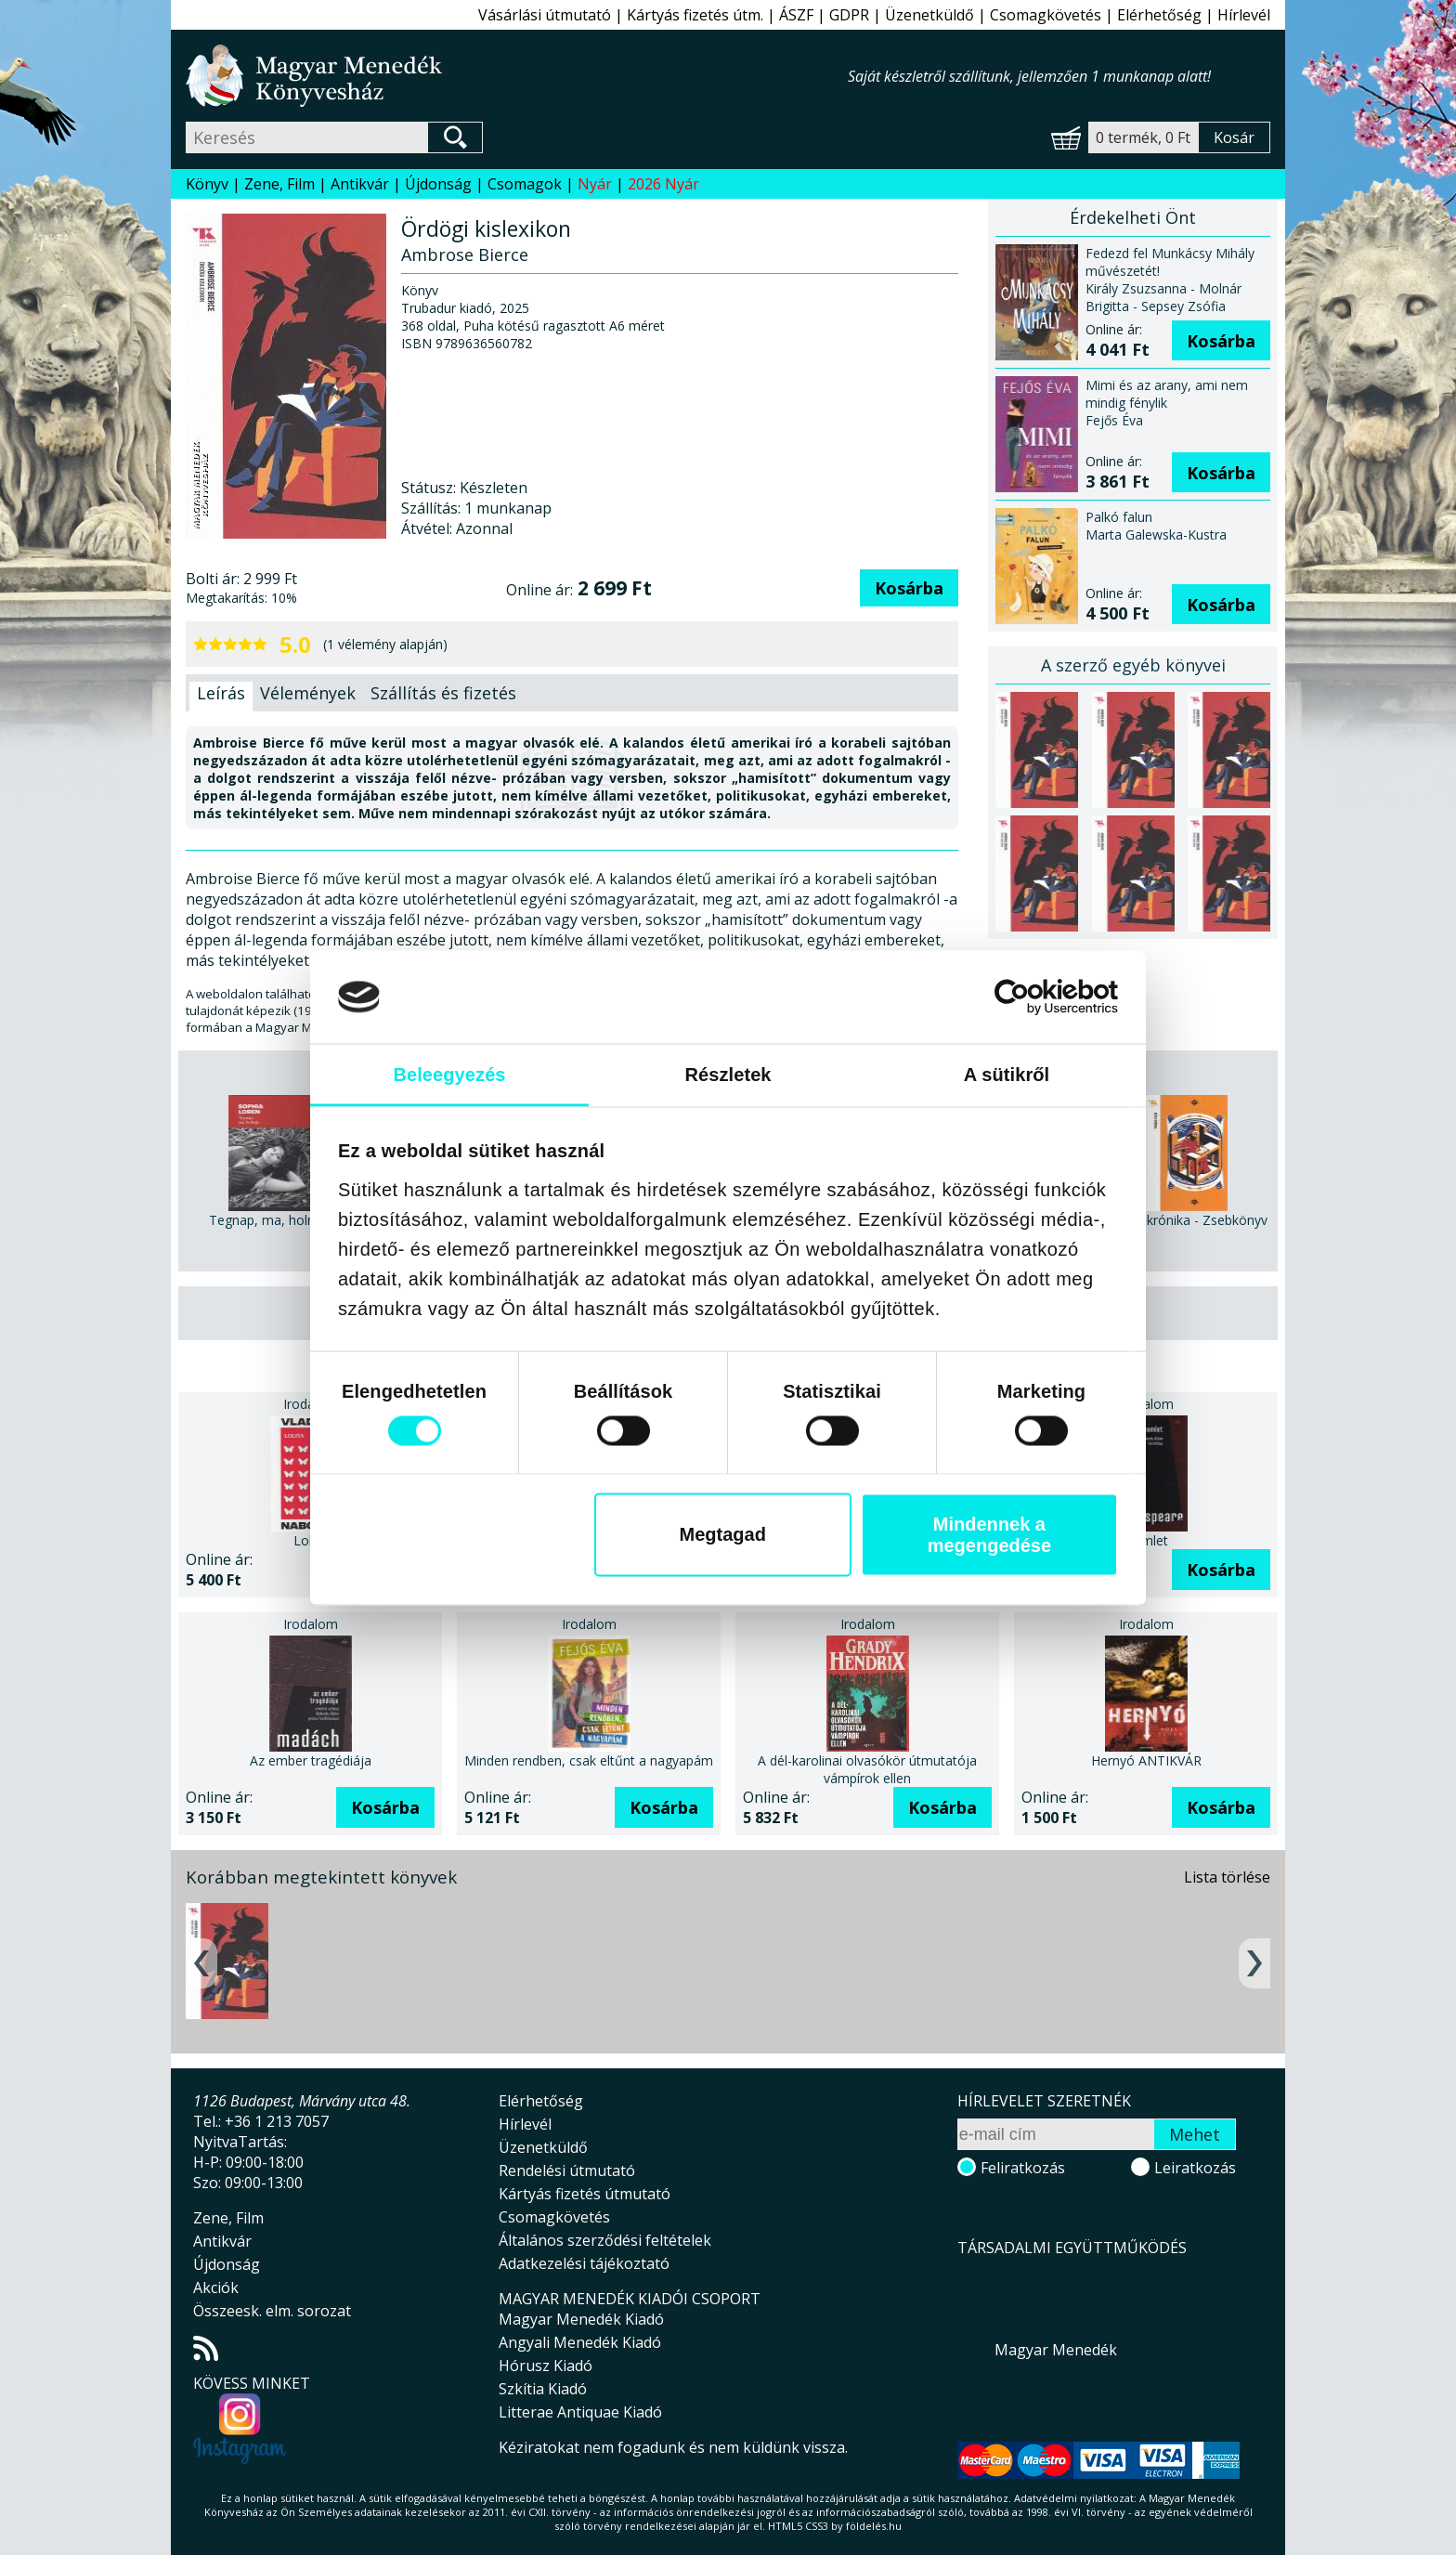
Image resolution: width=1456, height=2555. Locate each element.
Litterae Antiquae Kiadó (580, 2412)
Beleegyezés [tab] (449, 1073)
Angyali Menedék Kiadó (580, 2342)
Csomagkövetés (1045, 15)
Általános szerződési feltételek (605, 2240)
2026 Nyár (663, 184)
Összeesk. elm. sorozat (272, 2311)
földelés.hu (874, 2526)
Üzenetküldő (929, 15)
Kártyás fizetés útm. (695, 15)
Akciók (216, 2287)
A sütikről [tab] (1007, 1073)
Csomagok (525, 184)
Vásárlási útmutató (544, 15)
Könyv (207, 184)
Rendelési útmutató (567, 2170)
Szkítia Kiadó (543, 2389)
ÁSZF (796, 15)
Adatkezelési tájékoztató (584, 2263)
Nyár (595, 184)
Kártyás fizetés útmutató (584, 2193)
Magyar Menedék (1055, 2350)
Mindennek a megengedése (989, 1534)
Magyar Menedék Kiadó (581, 2319)
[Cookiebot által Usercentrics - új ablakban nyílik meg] (1037, 996)
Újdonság (438, 184)
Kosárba (909, 588)
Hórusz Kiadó (545, 2365)
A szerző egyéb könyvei (1133, 665)
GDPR (849, 15)
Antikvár (360, 184)
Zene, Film (279, 184)
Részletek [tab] (727, 1073)
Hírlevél (1243, 15)
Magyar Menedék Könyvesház (517, 76)
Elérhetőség (1159, 15)
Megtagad (723, 1534)
